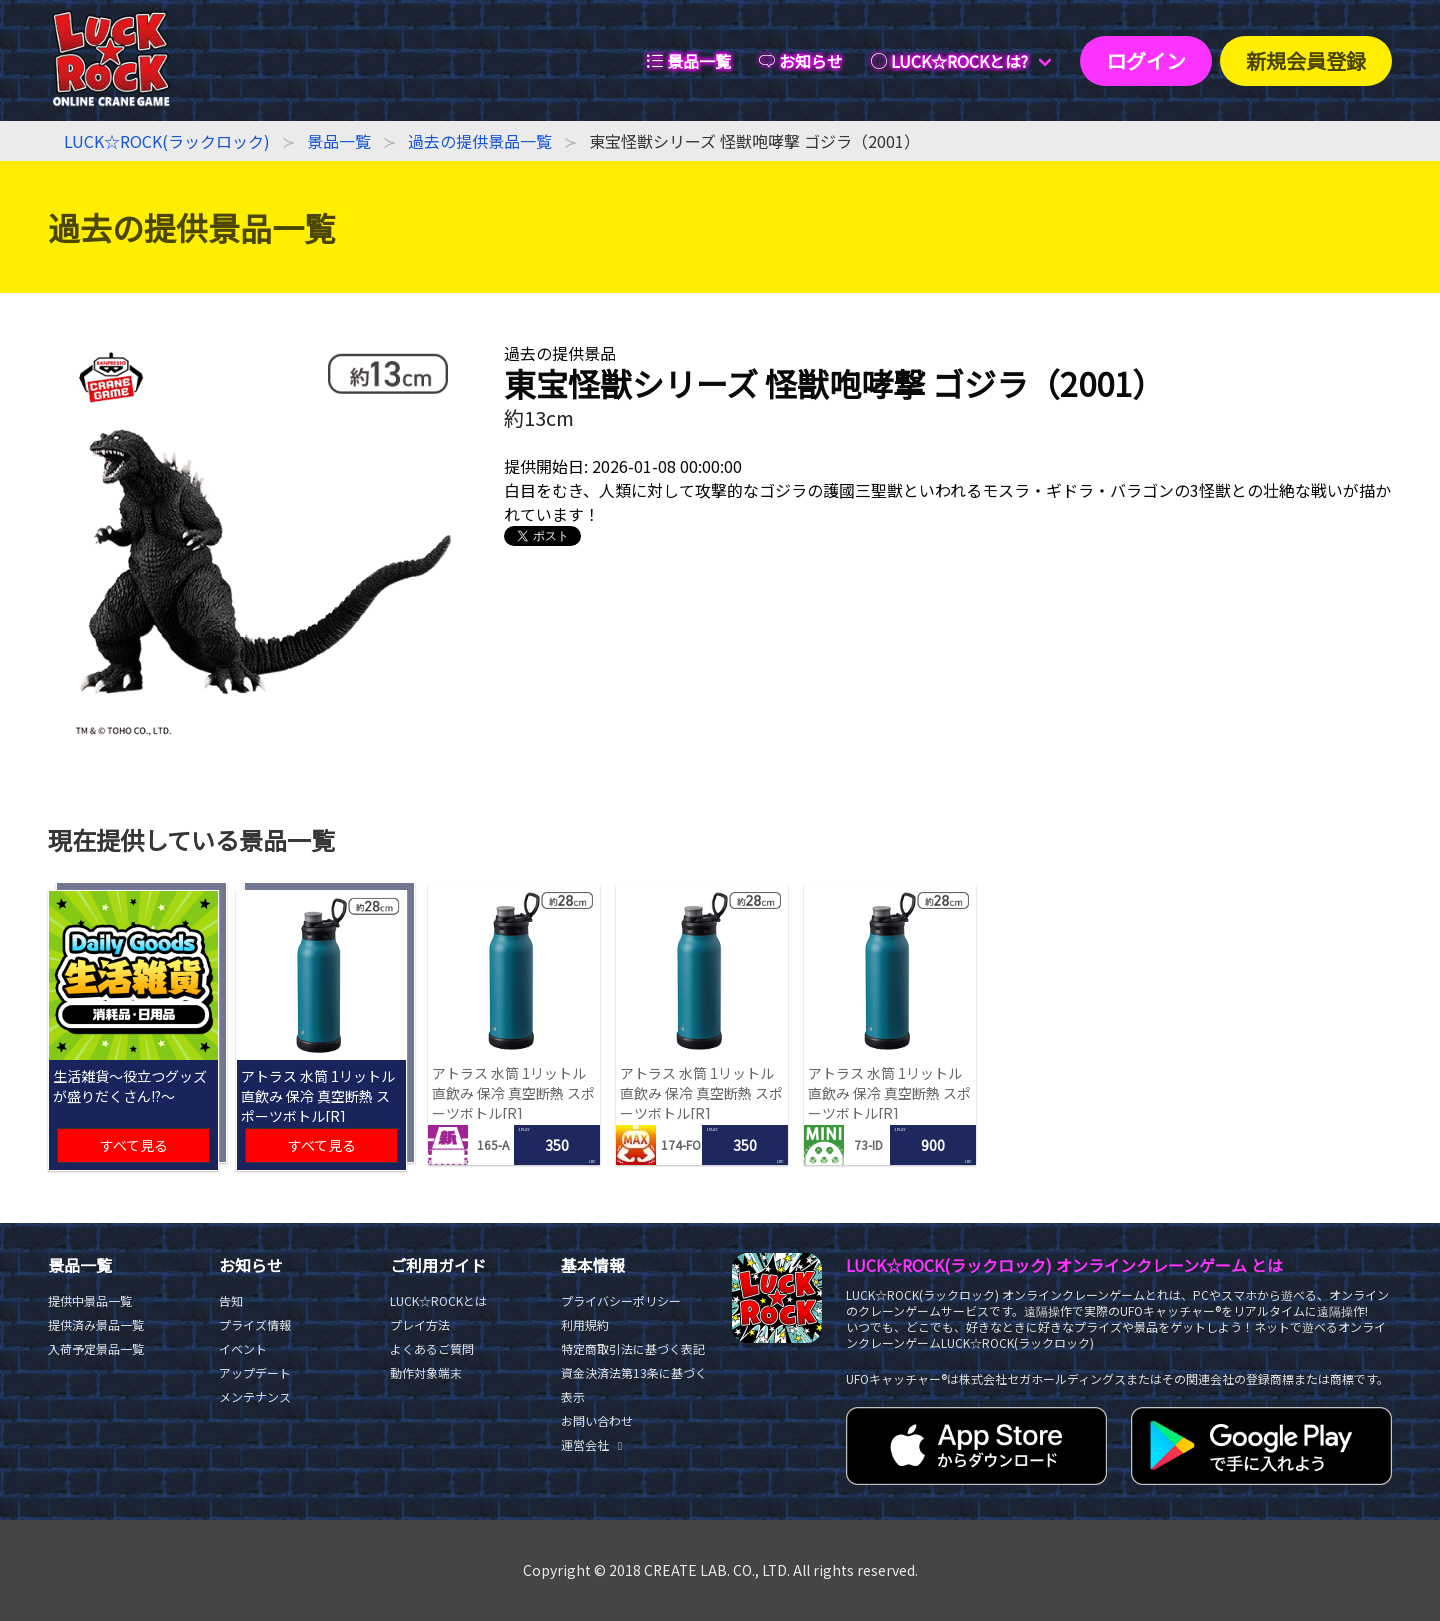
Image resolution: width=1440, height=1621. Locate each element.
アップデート (255, 1372)
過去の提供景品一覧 (480, 141)
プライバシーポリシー (621, 1300)
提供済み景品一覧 (96, 1324)
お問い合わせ (597, 1420)
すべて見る (134, 1145)
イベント (243, 1348)
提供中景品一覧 (90, 1300)
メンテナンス (255, 1396)
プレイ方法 (420, 1324)
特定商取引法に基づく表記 (633, 1348)
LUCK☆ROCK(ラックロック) (167, 141)
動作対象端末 (426, 1372)
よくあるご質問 (432, 1348)
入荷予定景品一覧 (96, 1348)
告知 (231, 1300)
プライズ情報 (255, 1324)
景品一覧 (339, 141)
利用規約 (585, 1324)
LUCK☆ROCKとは (438, 1300)
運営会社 (594, 1444)
